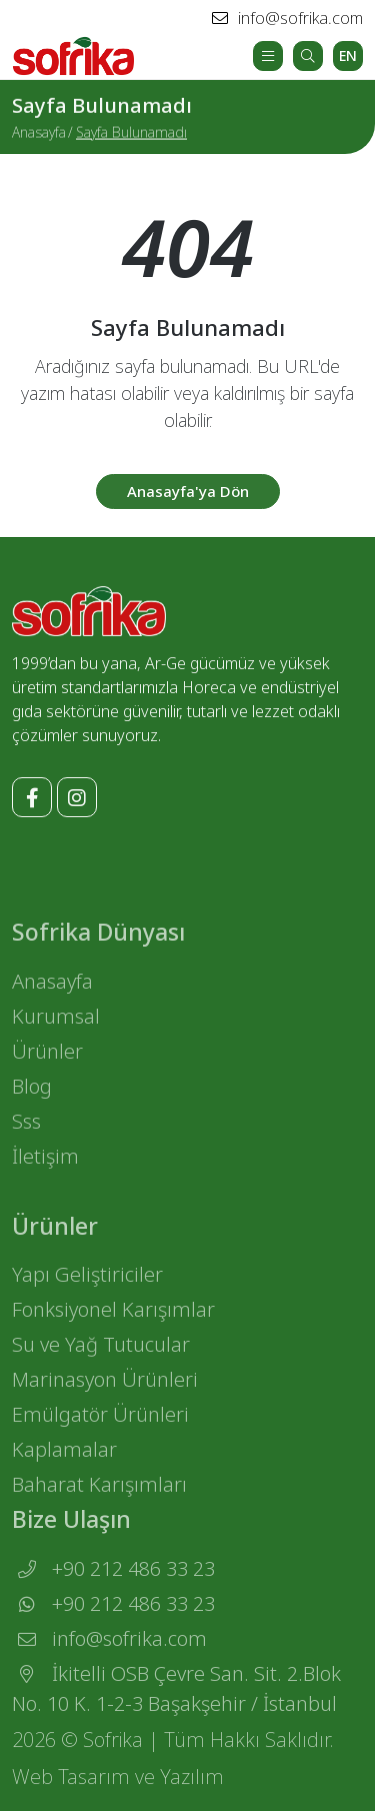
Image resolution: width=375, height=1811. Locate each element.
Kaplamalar (64, 1488)
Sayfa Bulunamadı (131, 133)
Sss (26, 1154)
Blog (32, 1119)
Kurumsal (56, 1049)
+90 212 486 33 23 (113, 1597)
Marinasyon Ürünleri (105, 1418)
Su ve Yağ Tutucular (101, 1383)
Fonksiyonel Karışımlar (113, 1348)
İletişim (45, 1189)
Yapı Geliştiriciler (87, 1313)
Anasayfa (39, 133)
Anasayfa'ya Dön (188, 502)
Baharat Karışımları (99, 1523)
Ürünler (47, 1084)
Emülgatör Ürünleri (100, 1453)
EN (348, 55)
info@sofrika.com (287, 18)
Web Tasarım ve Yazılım (118, 1785)
